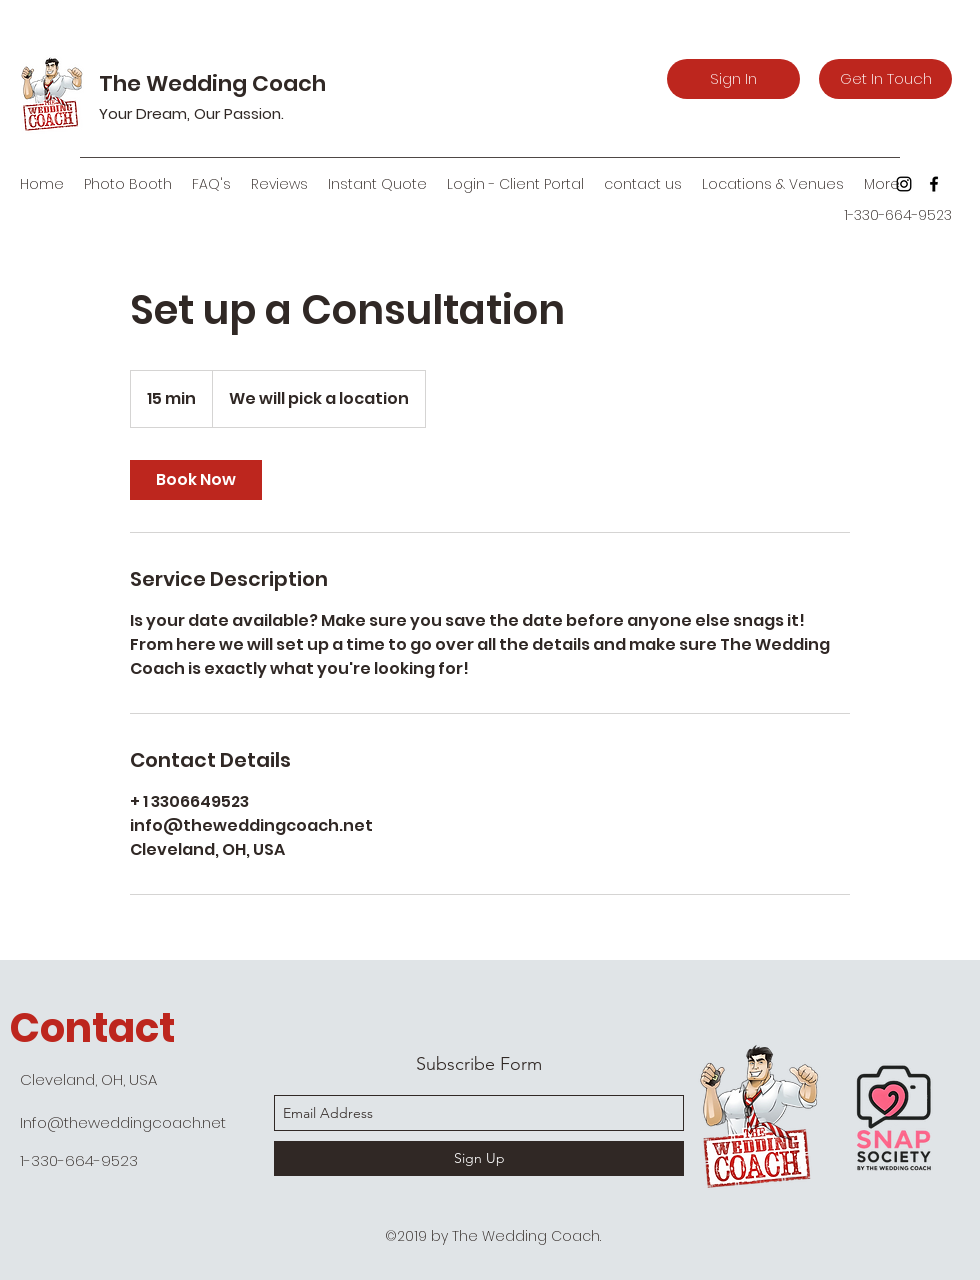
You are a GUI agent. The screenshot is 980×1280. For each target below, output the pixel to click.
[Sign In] (733, 79)
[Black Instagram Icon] (904, 184)
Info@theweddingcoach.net (123, 1122)
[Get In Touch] (885, 79)
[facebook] (934, 184)
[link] (196, 480)
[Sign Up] (479, 1158)
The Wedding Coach (212, 83)
